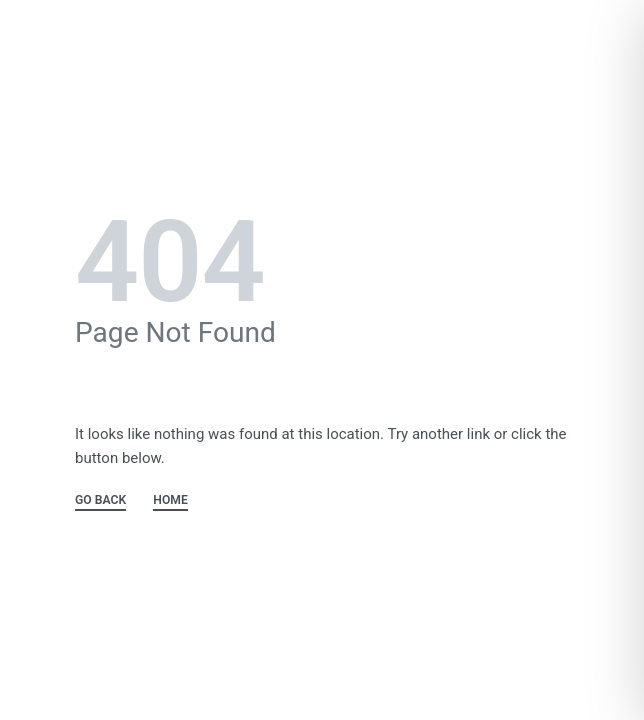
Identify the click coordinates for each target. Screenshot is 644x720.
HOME (170, 500)
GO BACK (100, 500)
